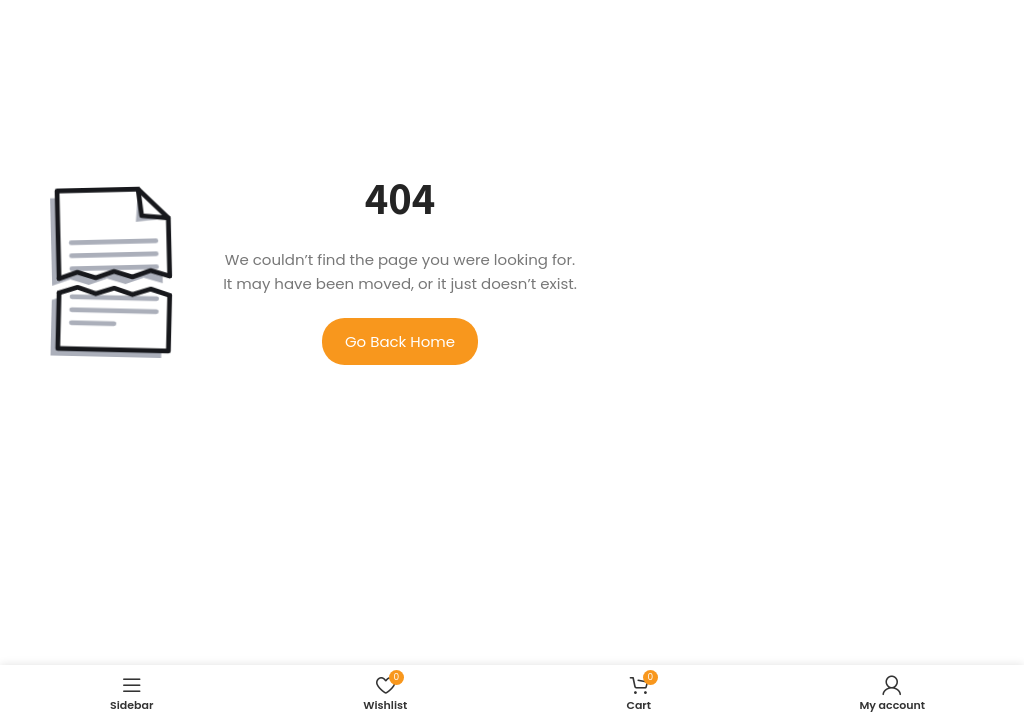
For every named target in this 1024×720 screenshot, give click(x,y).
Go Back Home (400, 341)
